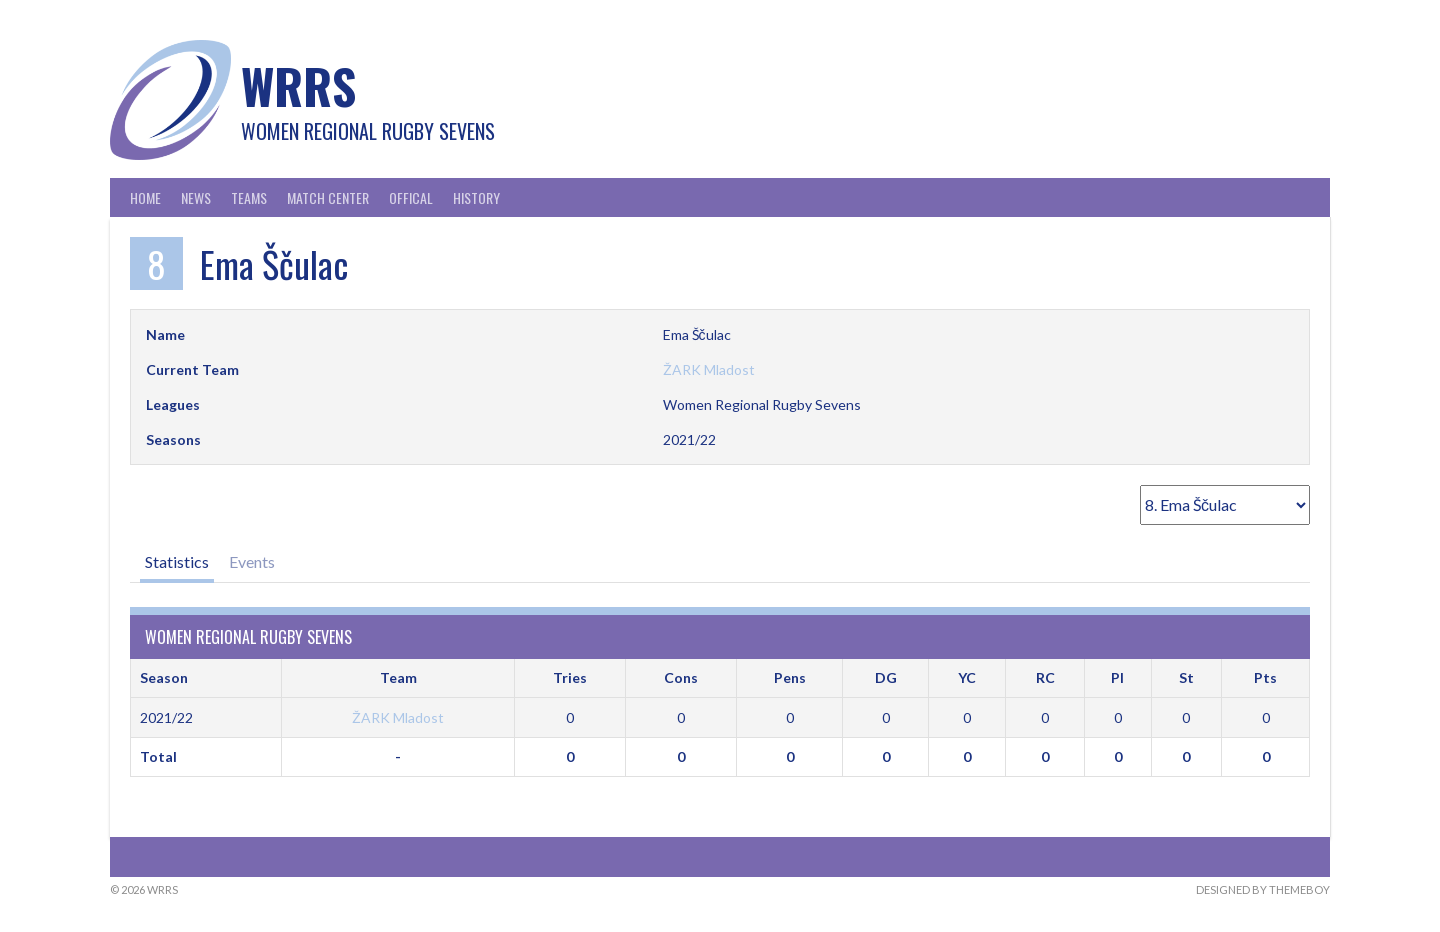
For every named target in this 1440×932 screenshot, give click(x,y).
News (196, 197)
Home (145, 197)
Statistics (177, 561)
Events (252, 561)
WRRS (298, 85)
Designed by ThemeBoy (1263, 889)
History (476, 197)
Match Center (328, 197)
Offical (411, 197)
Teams (249, 197)
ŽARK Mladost (709, 369)
